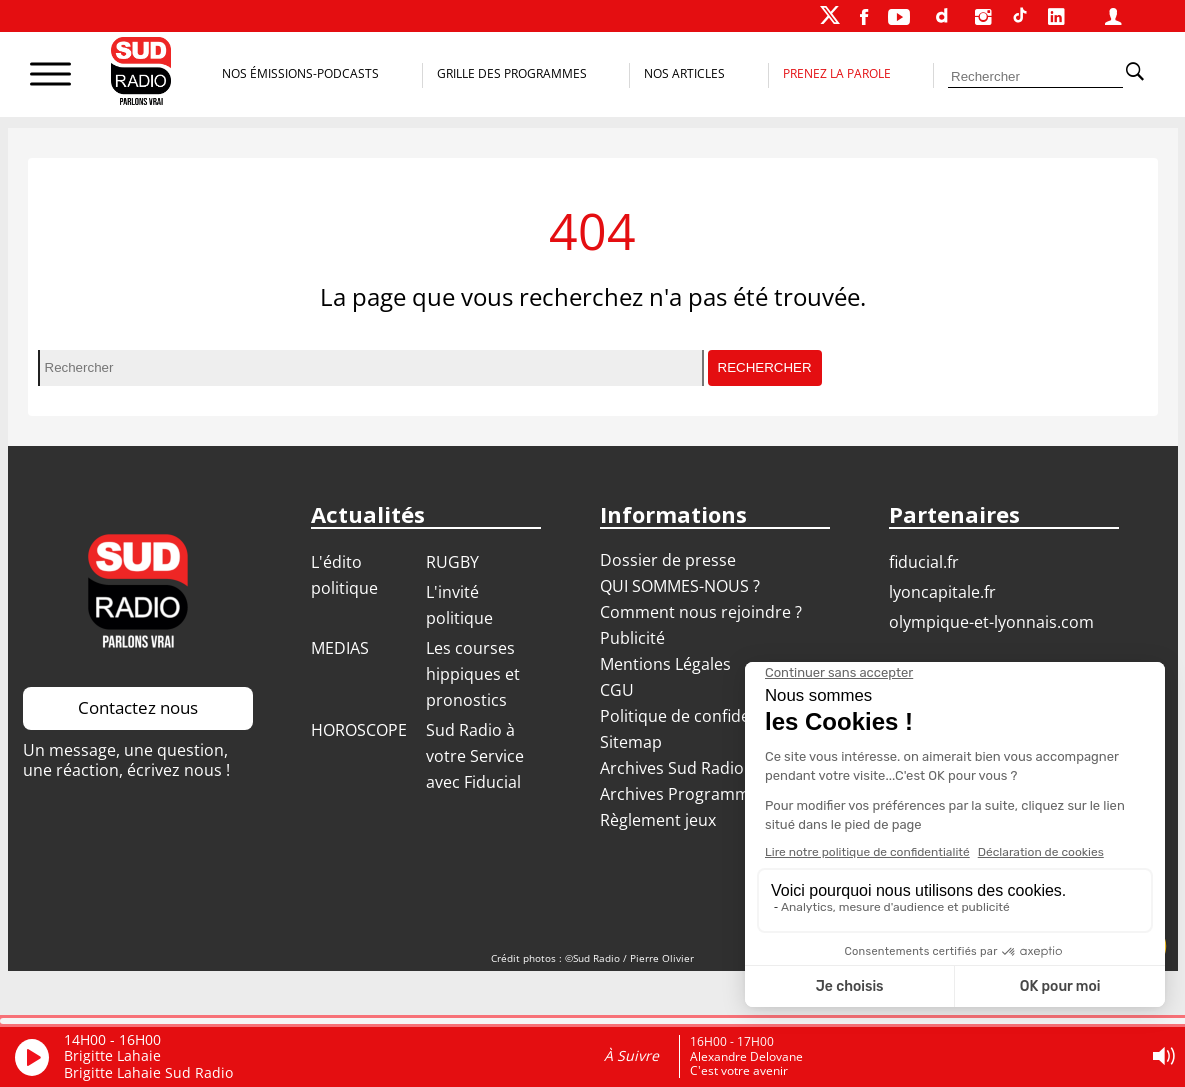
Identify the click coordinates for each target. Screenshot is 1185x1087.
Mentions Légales (665, 664)
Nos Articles (684, 73)
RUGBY (452, 562)
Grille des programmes (512, 73)
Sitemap (631, 742)
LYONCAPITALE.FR (942, 592)
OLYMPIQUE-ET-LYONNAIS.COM (991, 622)
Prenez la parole (837, 73)
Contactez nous (138, 707)
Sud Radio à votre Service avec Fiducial (475, 756)
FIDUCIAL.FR (924, 562)
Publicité (632, 638)
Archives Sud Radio (672, 768)
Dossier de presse (668, 560)
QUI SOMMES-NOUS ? (680, 586)
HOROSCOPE (359, 730)
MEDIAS (340, 648)
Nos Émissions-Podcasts (300, 73)
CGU (617, 690)
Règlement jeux (658, 820)
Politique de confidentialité (701, 716)
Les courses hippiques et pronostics (473, 674)
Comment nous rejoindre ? (703, 612)
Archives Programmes (683, 794)
